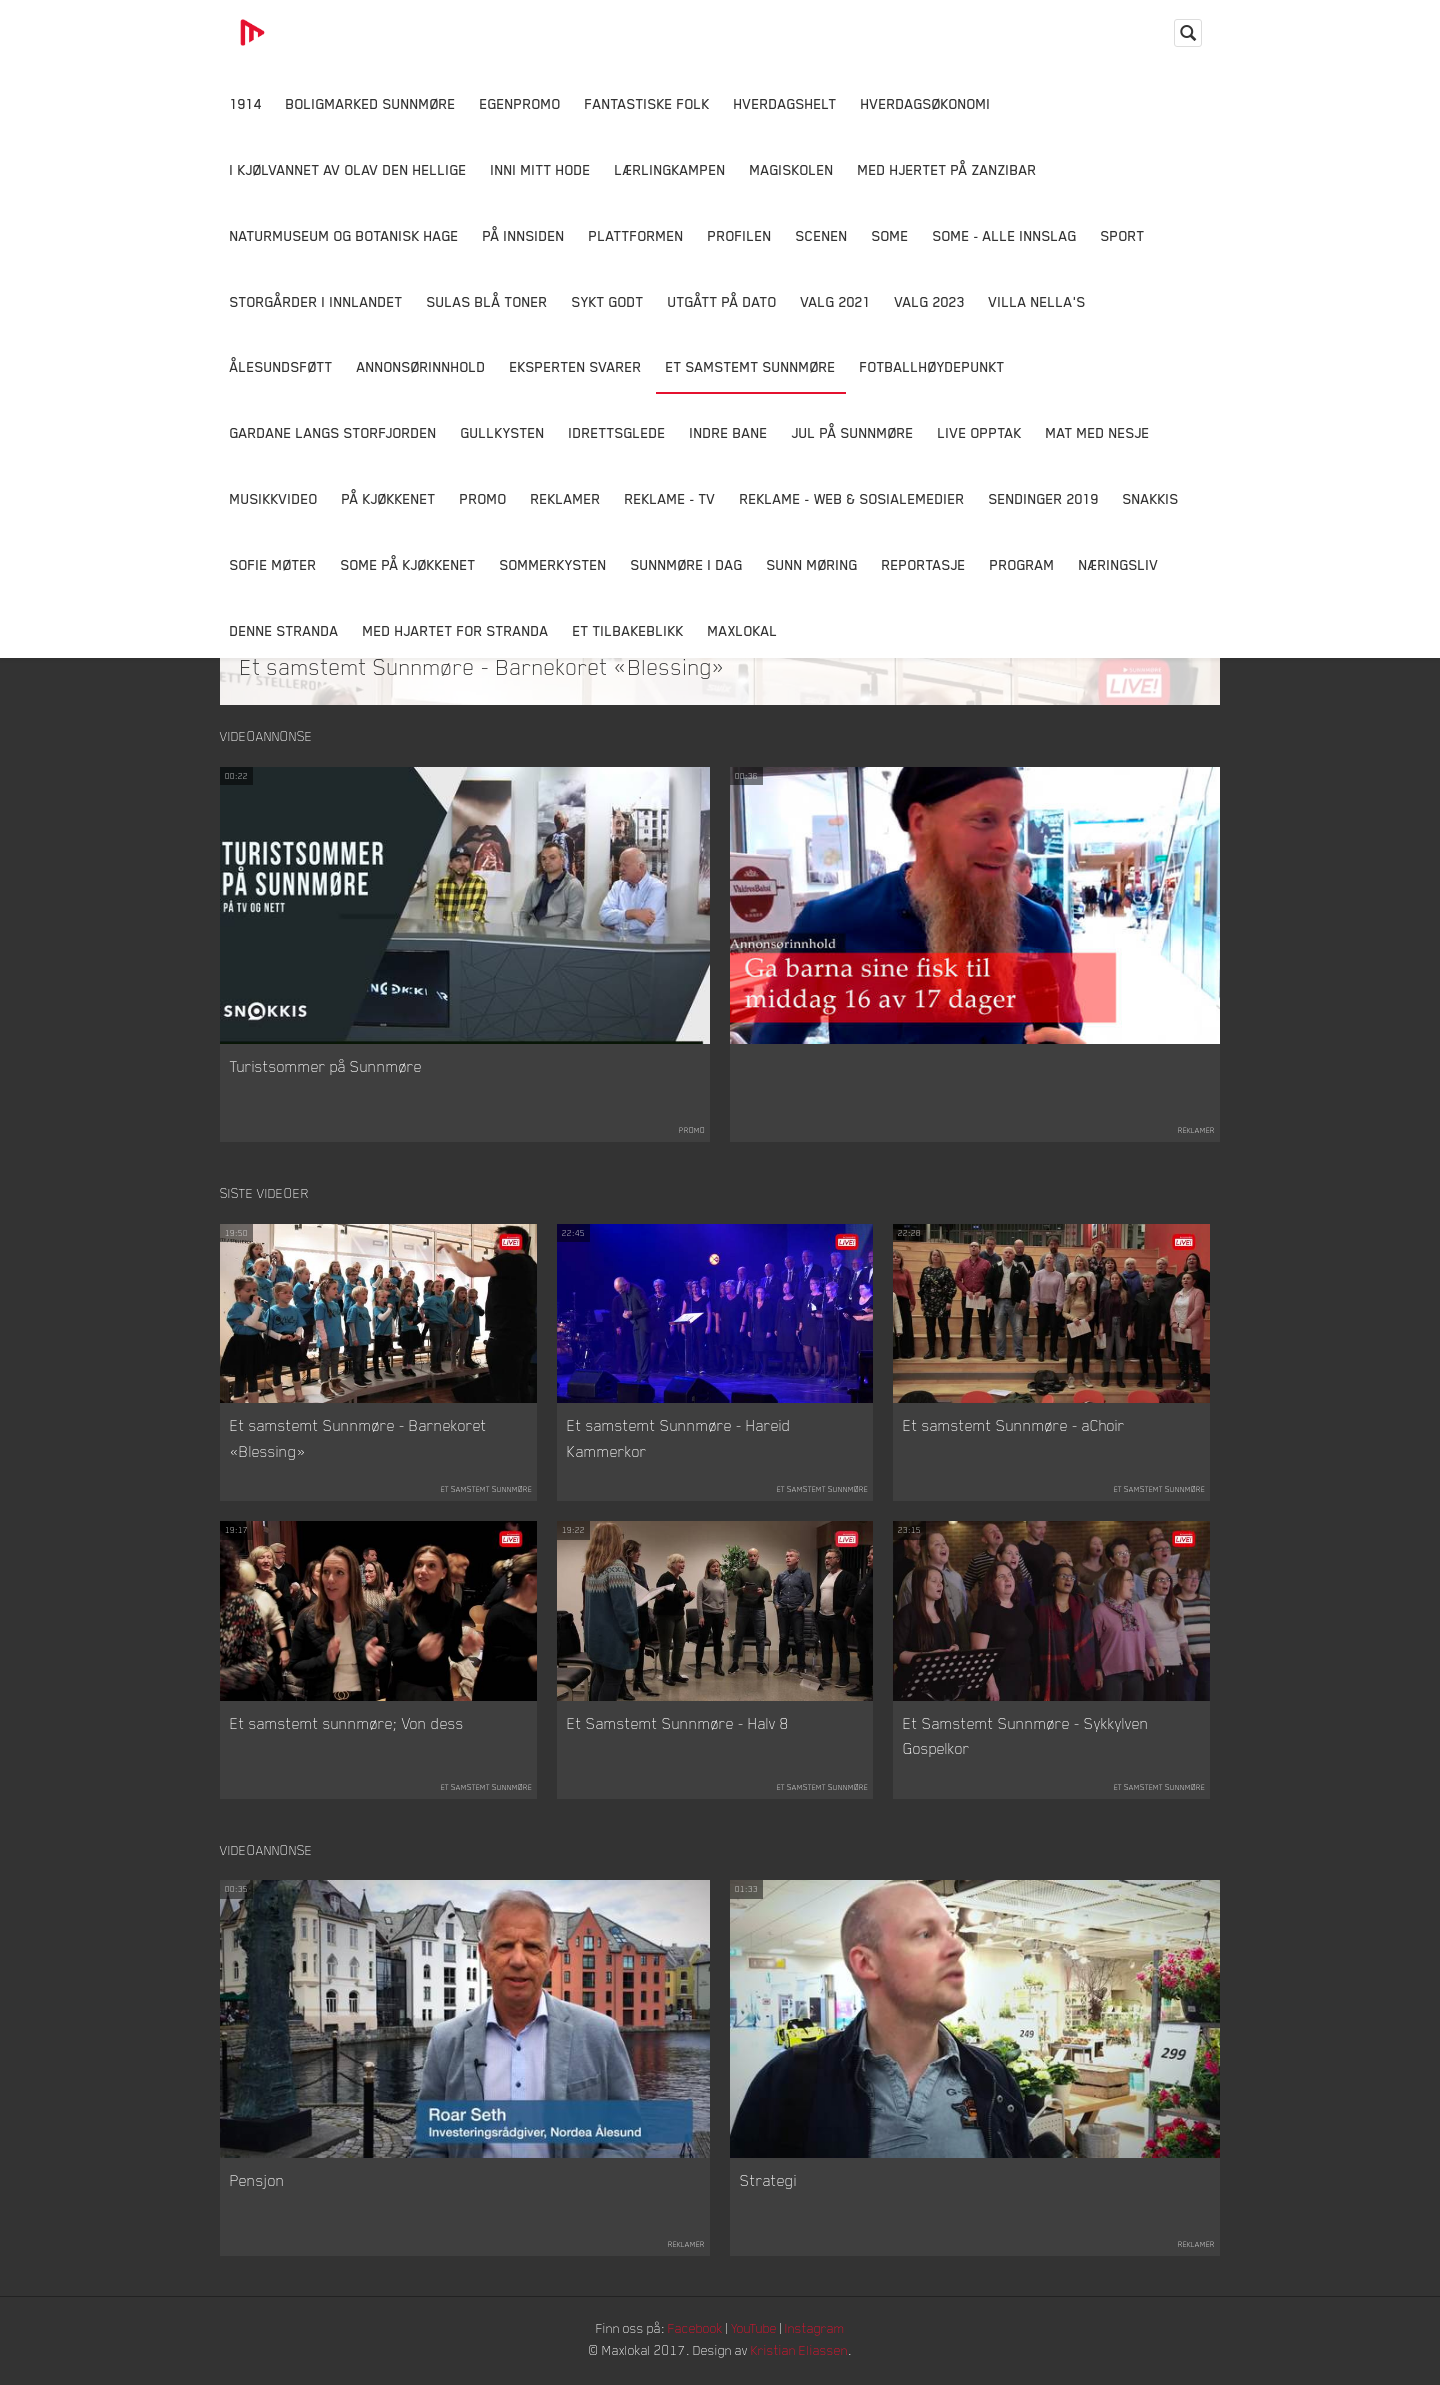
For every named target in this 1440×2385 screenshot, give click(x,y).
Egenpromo (520, 103)
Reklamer (566, 498)
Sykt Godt (608, 301)
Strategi (768, 2183)
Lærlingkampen (670, 169)
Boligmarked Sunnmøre (371, 103)
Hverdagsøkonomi (926, 103)
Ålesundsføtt (281, 366)
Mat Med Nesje (1098, 432)
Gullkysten (503, 432)
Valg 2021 (836, 301)
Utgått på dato (722, 301)
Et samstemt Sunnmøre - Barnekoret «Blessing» (483, 666)
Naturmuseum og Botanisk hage (344, 235)
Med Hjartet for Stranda (456, 630)
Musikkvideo (274, 498)
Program (1022, 564)
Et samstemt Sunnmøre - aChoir (1014, 1427)
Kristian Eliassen (804, 2352)
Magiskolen (792, 169)
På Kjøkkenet (389, 498)
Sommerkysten (553, 564)
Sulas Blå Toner (487, 301)
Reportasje (924, 564)
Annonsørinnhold (421, 366)
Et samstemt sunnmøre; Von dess (347, 1724)
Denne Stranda (284, 630)
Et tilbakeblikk (628, 630)
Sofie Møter (273, 564)
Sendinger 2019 (1044, 498)
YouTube (756, 2330)
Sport (1123, 235)
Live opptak (980, 432)
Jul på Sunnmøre (853, 432)
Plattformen (636, 235)
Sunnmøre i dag (687, 564)
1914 (246, 103)
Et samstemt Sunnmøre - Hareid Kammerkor (679, 1440)
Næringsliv (1119, 564)
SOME (890, 235)
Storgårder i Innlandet (316, 301)
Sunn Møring (812, 564)
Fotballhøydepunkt (932, 366)
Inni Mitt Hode (541, 169)
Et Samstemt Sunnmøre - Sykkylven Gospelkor (1026, 1737)
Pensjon (257, 2183)
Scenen (822, 235)
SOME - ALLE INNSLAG (1005, 235)
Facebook (695, 2330)
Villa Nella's (1037, 301)
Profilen (740, 235)
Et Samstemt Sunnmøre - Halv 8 (678, 1724)
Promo (483, 498)
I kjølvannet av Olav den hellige (348, 169)
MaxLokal (743, 630)
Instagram (821, 2330)
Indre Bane (729, 432)
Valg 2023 (930, 301)
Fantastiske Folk (647, 103)
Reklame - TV (670, 498)
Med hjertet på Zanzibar (947, 169)
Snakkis (1151, 498)
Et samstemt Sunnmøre (751, 366)
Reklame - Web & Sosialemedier (852, 498)
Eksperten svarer (576, 366)
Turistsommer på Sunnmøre (326, 1067)
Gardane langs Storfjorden (333, 432)
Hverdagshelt (785, 103)
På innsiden (524, 235)
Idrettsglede (617, 432)
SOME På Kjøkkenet (408, 564)
